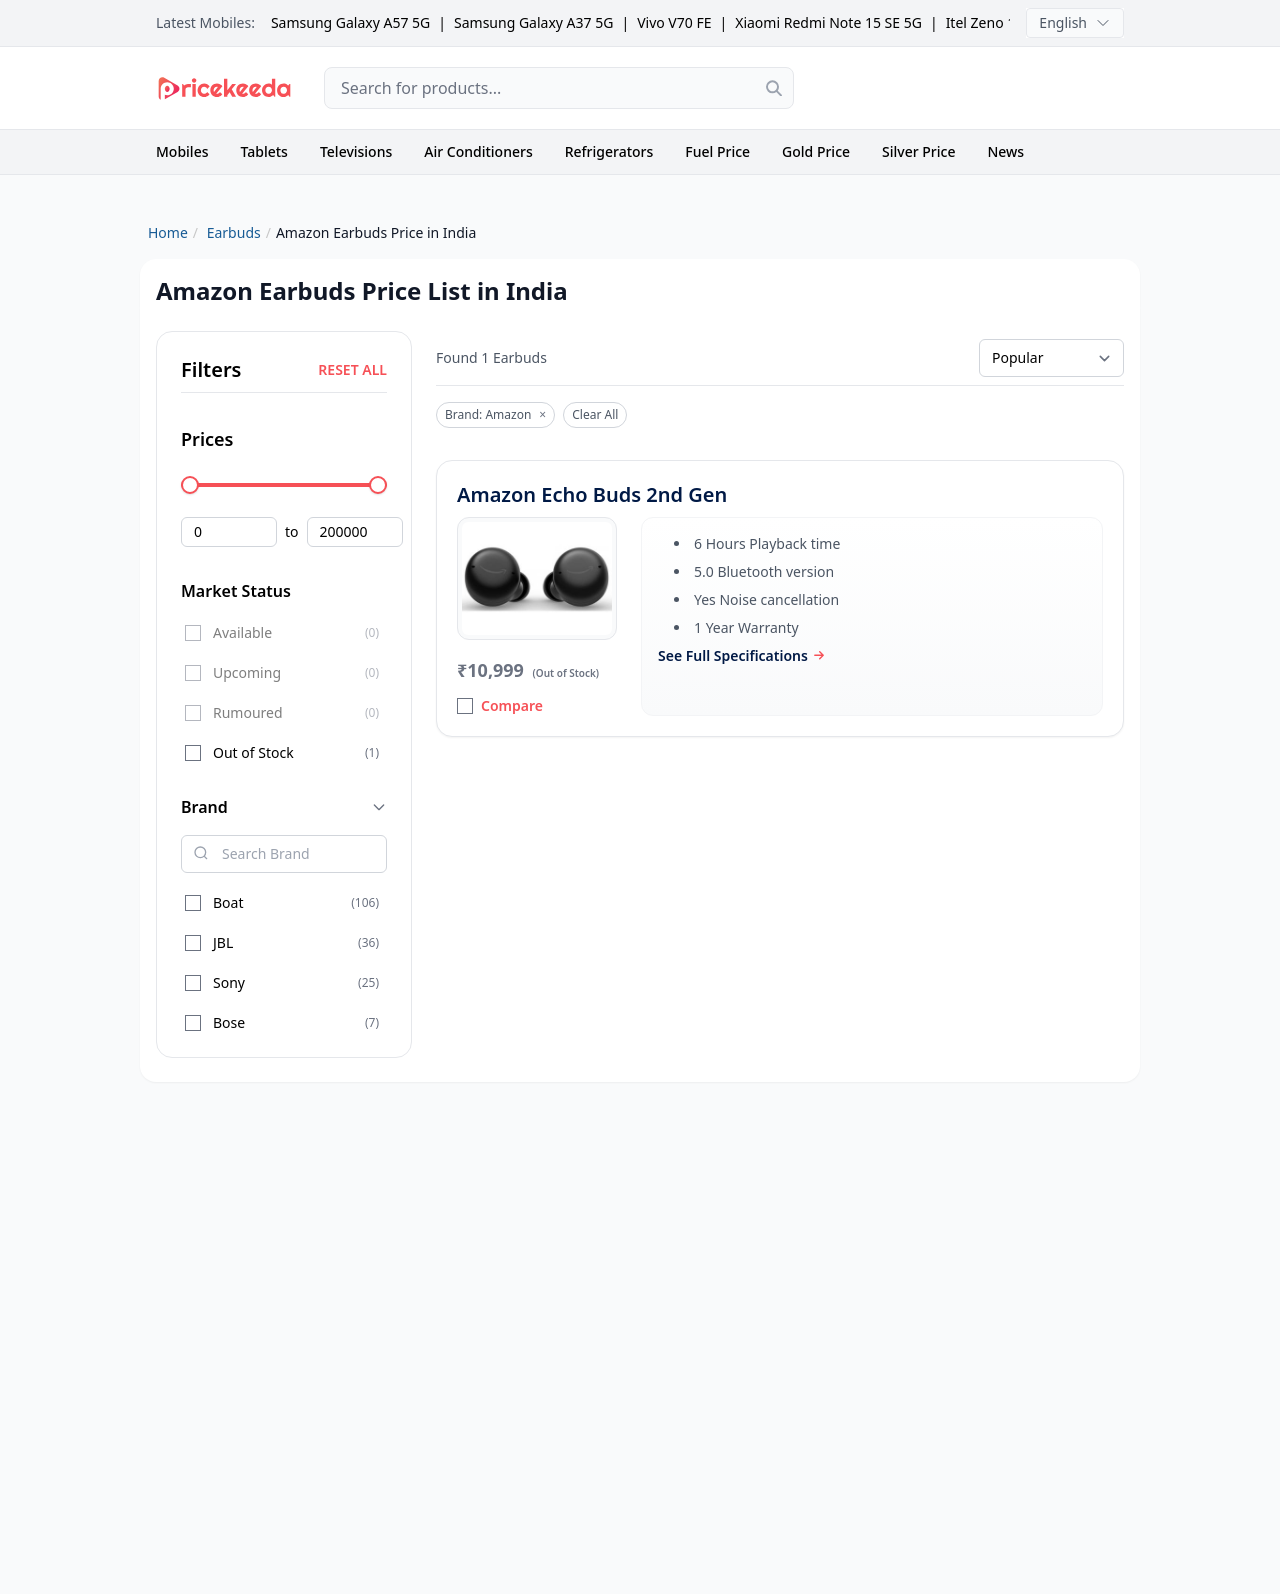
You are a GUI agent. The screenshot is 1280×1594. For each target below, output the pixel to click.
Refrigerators (609, 151)
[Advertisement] (975, 88)
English (1075, 22)
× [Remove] (542, 415)
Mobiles (182, 151)
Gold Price (816, 151)
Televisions (356, 151)
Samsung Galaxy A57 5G (350, 22)
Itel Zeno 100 (989, 22)
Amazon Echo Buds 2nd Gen (592, 494)
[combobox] (559, 88)
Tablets (264, 151)
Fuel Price (717, 151)
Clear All (595, 414)
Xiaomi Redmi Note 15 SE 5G (828, 22)
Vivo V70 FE (674, 22)
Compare (500, 705)
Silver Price (918, 151)
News (1005, 151)
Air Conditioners (478, 151)
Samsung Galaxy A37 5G (533, 22)
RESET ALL (352, 369)
